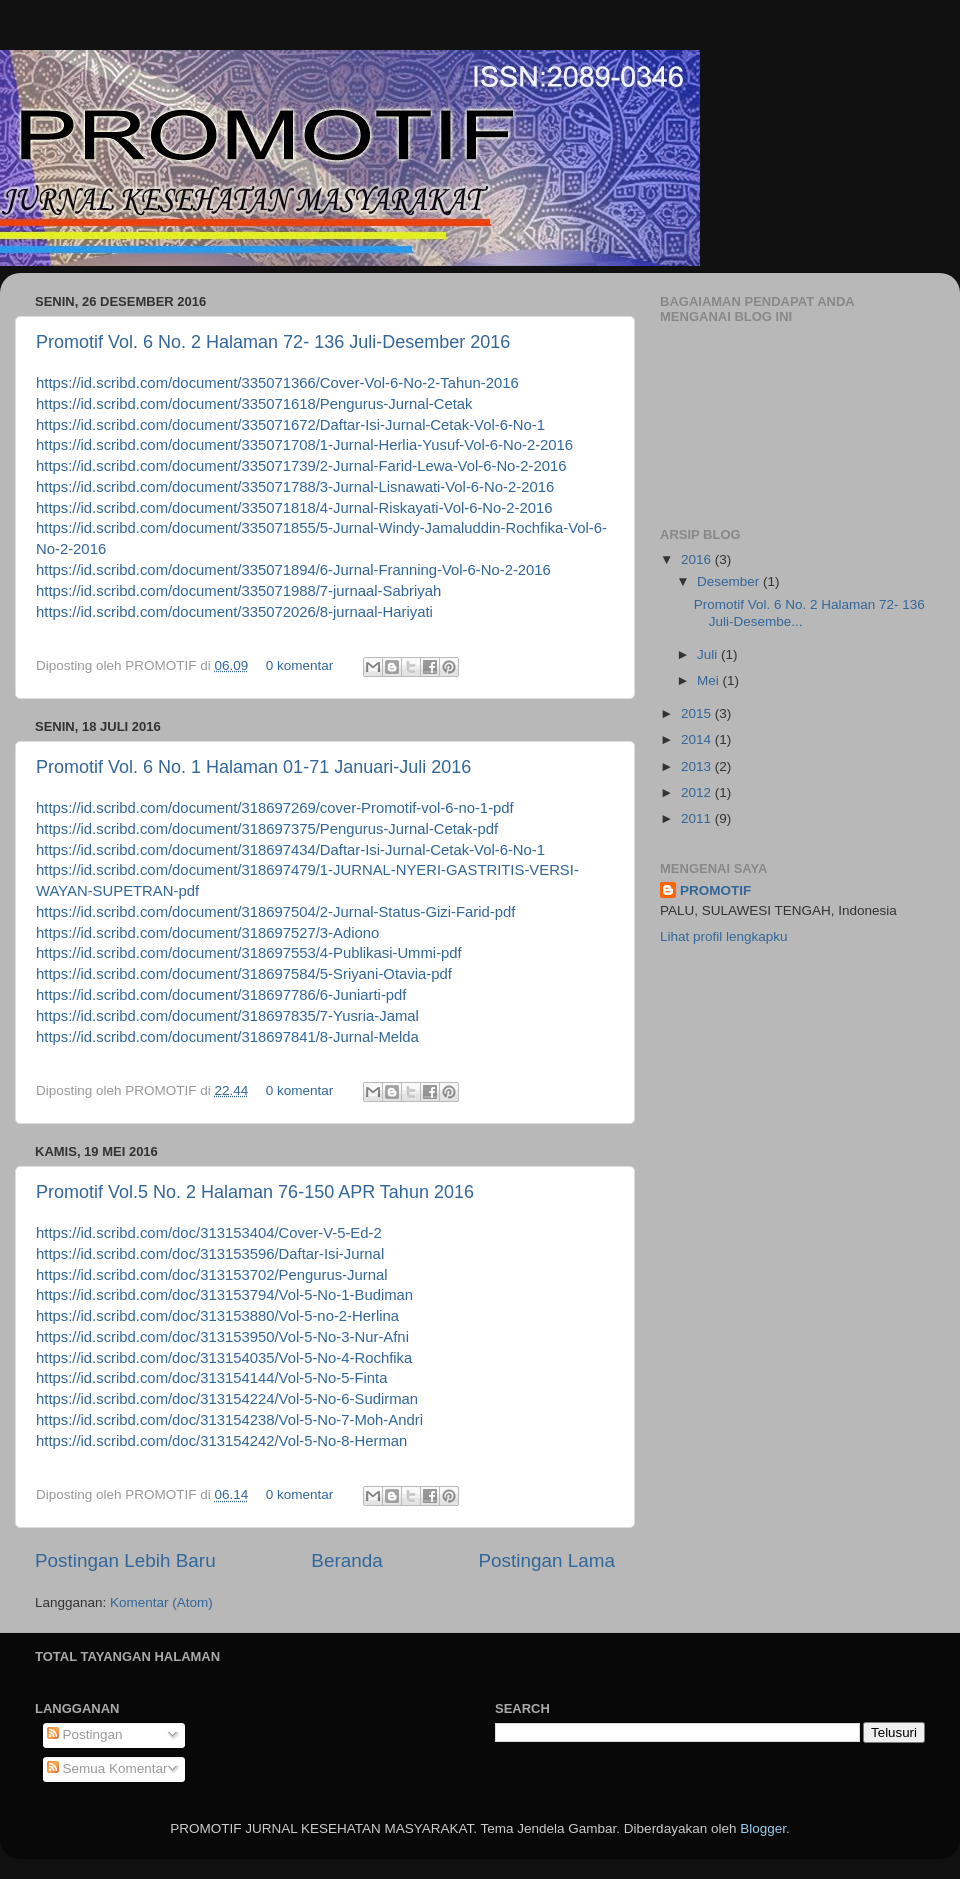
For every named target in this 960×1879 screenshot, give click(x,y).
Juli (709, 654)
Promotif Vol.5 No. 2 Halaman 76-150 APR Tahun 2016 (255, 1192)
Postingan (85, 1734)
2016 (698, 559)
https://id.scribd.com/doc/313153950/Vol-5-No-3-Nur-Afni (222, 1337)
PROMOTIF (715, 890)
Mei (710, 680)
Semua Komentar (107, 1768)
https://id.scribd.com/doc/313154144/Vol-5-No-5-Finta (212, 1378)
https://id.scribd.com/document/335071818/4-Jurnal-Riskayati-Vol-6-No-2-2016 (294, 508)
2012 (698, 792)
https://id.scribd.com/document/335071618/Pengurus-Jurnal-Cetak (254, 404)
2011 (698, 818)
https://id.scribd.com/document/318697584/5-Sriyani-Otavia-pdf (244, 974)
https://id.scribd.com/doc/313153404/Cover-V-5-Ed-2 (209, 1233)
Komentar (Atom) (161, 1602)
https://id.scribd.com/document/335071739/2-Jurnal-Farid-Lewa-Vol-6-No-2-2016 (301, 466)
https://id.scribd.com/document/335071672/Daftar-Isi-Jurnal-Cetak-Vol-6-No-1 (290, 425)
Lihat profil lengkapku (724, 936)
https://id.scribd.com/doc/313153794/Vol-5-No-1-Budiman (224, 1295)
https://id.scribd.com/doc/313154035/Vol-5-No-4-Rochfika (224, 1358)
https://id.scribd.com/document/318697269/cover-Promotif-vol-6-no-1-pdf (275, 808)
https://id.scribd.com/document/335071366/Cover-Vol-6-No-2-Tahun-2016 (277, 383)
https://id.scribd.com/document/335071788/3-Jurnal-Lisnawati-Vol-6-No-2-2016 (295, 487)
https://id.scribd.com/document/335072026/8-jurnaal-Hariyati (234, 612)
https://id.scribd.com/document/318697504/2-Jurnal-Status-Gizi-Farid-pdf (275, 912)
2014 (698, 739)
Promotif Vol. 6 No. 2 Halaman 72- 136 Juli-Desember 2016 (273, 342)
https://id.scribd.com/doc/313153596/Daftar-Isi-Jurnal (210, 1254)
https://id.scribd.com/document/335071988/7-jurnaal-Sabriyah (238, 591)
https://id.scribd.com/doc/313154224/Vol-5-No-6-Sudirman (227, 1399)
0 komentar (300, 665)
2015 (698, 713)
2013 (698, 766)
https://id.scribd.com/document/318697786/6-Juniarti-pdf (221, 995)
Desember (730, 581)
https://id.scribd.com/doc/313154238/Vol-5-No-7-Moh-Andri (229, 1420)
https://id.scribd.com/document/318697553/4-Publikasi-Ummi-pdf (249, 953)
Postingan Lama (546, 1560)
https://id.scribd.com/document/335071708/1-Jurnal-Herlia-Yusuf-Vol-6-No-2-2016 (304, 445)
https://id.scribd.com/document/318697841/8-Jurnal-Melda (227, 1037)
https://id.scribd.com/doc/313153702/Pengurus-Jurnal (212, 1275)
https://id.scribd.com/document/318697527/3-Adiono (207, 933)
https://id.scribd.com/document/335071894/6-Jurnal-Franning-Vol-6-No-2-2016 (293, 570)
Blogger (763, 1828)
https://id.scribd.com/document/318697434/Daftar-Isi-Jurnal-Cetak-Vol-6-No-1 (290, 850)
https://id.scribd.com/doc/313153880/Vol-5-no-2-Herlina (217, 1316)
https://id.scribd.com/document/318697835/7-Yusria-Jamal (227, 1016)
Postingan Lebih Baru (125, 1560)
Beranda (346, 1560)
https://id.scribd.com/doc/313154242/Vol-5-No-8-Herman (221, 1441)
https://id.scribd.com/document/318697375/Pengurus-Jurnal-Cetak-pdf (267, 829)
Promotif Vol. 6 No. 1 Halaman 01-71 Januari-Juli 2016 (253, 767)
